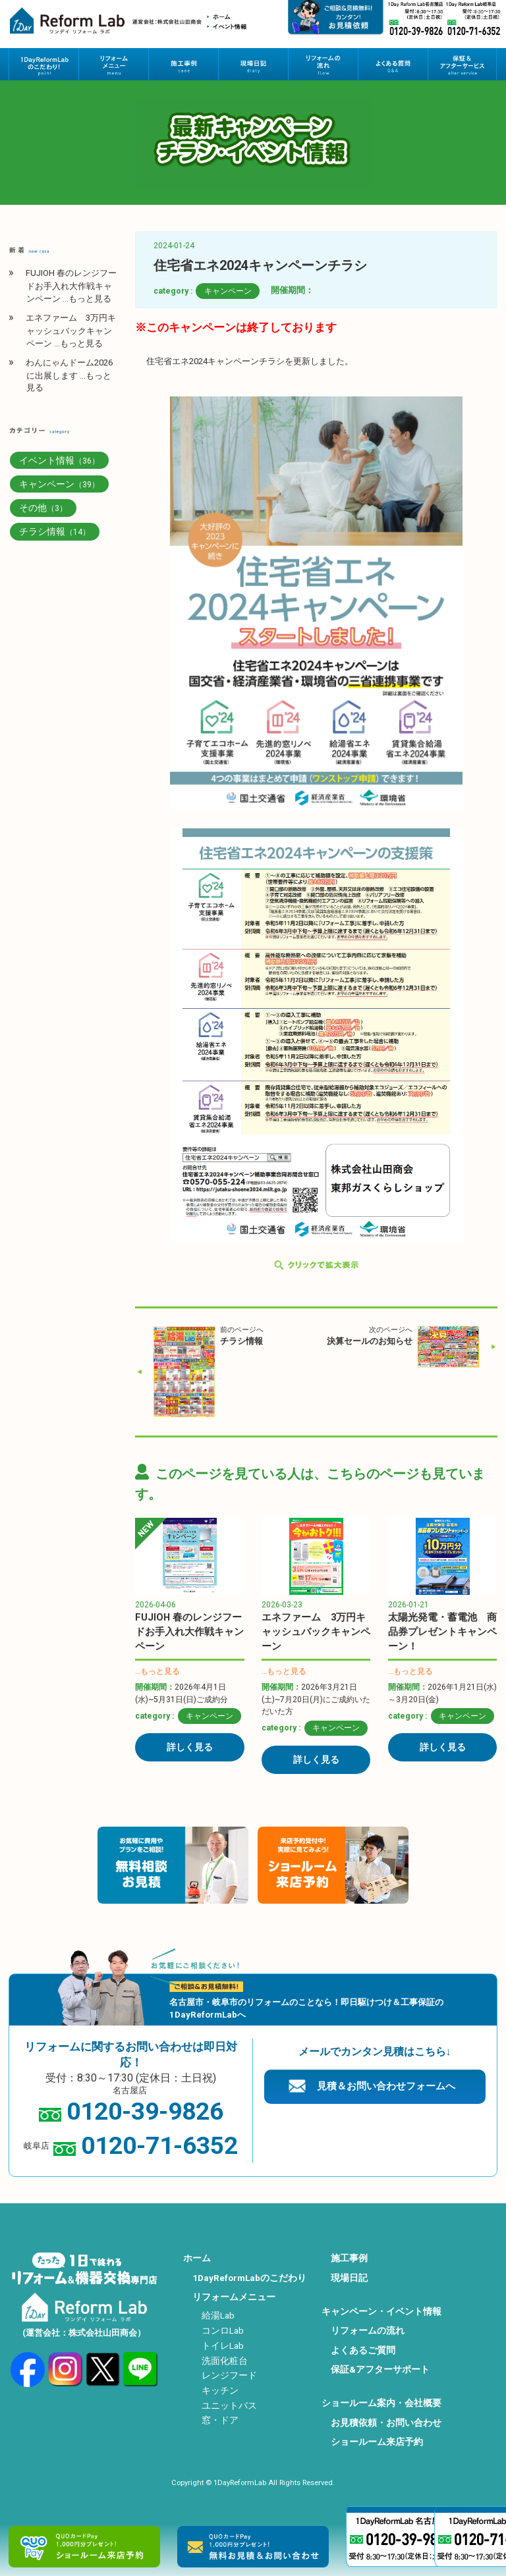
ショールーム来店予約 (377, 2441)
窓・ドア (220, 2420)
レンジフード (229, 2375)
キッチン (220, 2390)
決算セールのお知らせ (369, 1341)
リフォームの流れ (368, 2330)
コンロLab (223, 2330)
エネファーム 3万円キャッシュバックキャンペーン (316, 1631)
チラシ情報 (241, 1341)
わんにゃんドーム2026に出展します (69, 375)
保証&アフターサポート (380, 2369)
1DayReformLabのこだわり (249, 2277)
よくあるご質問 (363, 2350)
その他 (43, 507)
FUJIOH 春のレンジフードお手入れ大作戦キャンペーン (189, 1631)
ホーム (197, 2258)
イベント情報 (59, 460)
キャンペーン (228, 291)
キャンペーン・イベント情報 (381, 2311)
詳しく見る (190, 1747)
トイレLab (223, 2345)
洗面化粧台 (225, 2360)
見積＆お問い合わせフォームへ (386, 2086)
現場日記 (349, 2277)
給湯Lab (218, 2315)
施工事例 (349, 2258)
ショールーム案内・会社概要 (381, 2403)
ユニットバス (229, 2405)
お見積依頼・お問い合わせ (386, 2422)
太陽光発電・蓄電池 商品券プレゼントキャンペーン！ (442, 1631)
